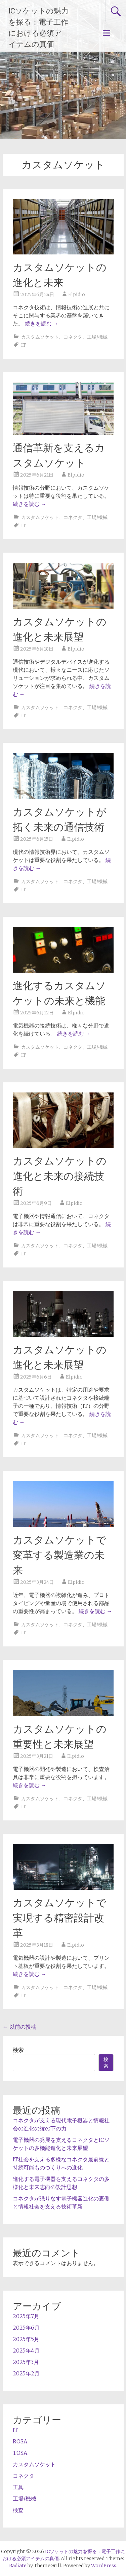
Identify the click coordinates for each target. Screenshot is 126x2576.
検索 (18, 2050)
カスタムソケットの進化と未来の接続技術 (60, 1176)
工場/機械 (97, 337)
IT (23, 345)
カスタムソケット (40, 337)
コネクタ (73, 337)
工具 (18, 2487)
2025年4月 (26, 2350)
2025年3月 (26, 2362)
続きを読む (41, 323)
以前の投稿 (19, 2026)
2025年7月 (26, 2316)
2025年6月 (26, 2327)
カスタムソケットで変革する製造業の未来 (60, 1555)
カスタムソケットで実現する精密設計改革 (60, 1918)
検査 (18, 2510)
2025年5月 (26, 2339)
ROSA (20, 2441)
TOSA (20, 2452)
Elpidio (76, 294)
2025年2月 (26, 2373)
